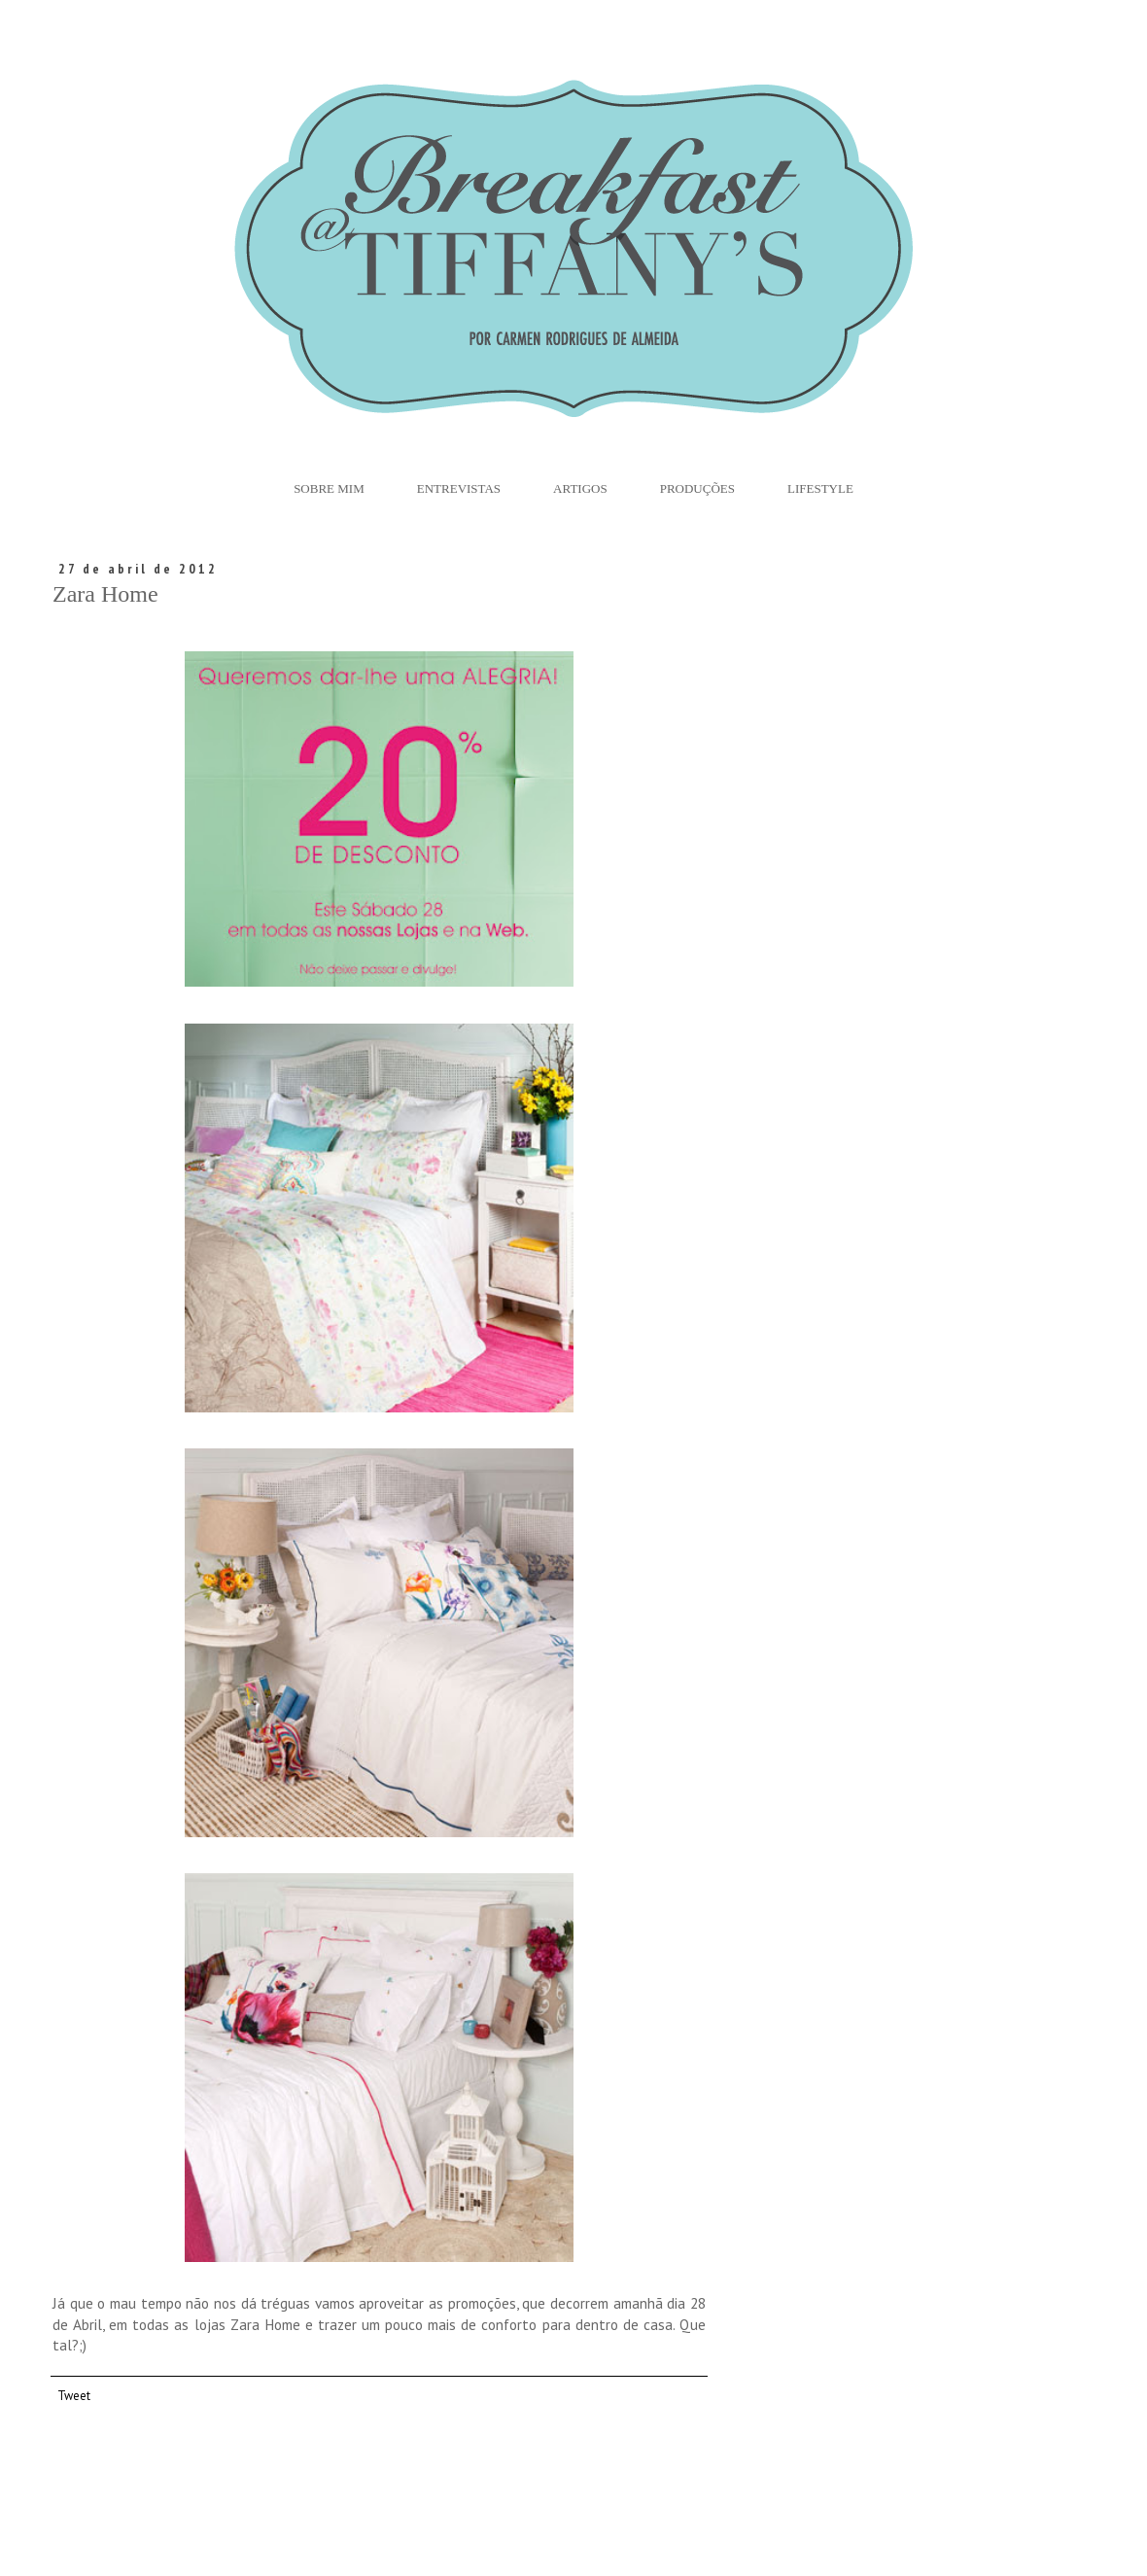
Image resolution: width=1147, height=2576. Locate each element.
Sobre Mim (329, 488)
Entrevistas (459, 488)
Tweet (73, 2395)
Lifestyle (820, 488)
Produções (697, 488)
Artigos (580, 488)
